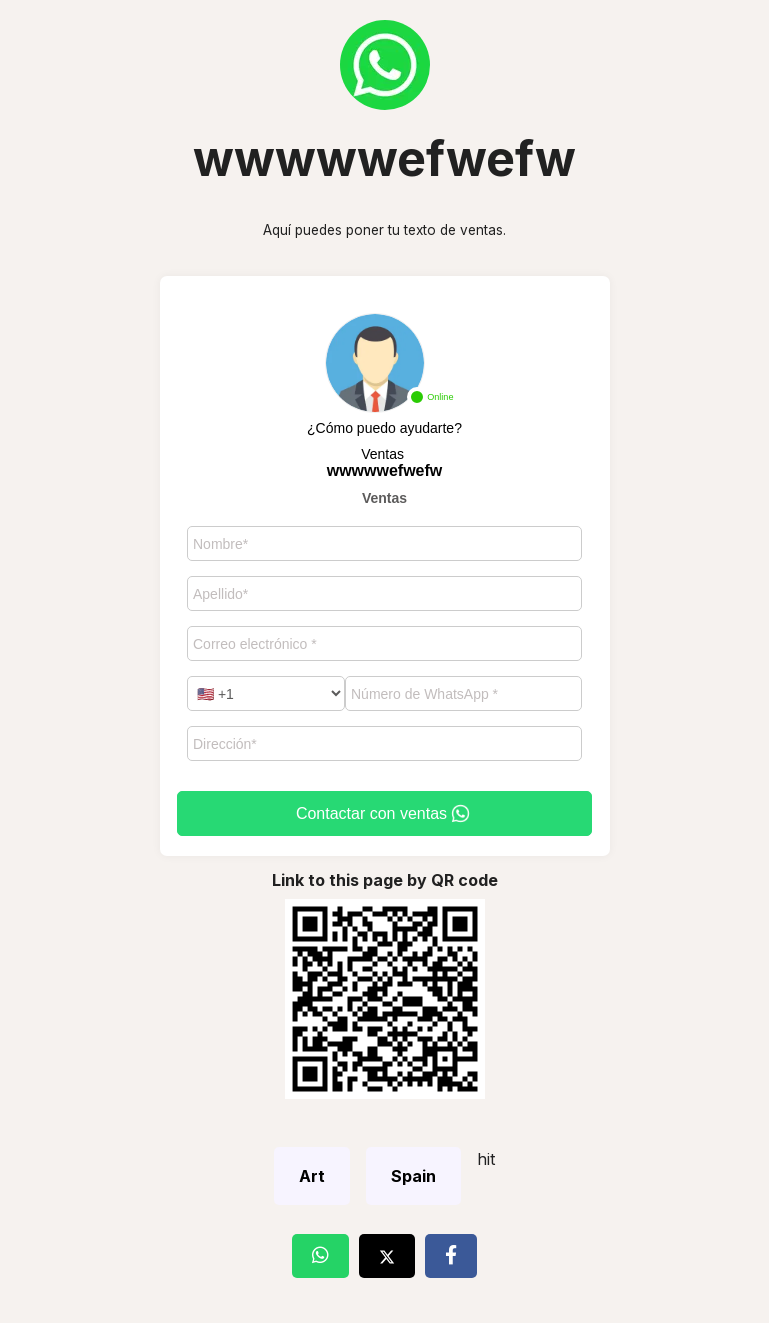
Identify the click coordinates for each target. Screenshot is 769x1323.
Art (312, 1176)
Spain (413, 1176)
